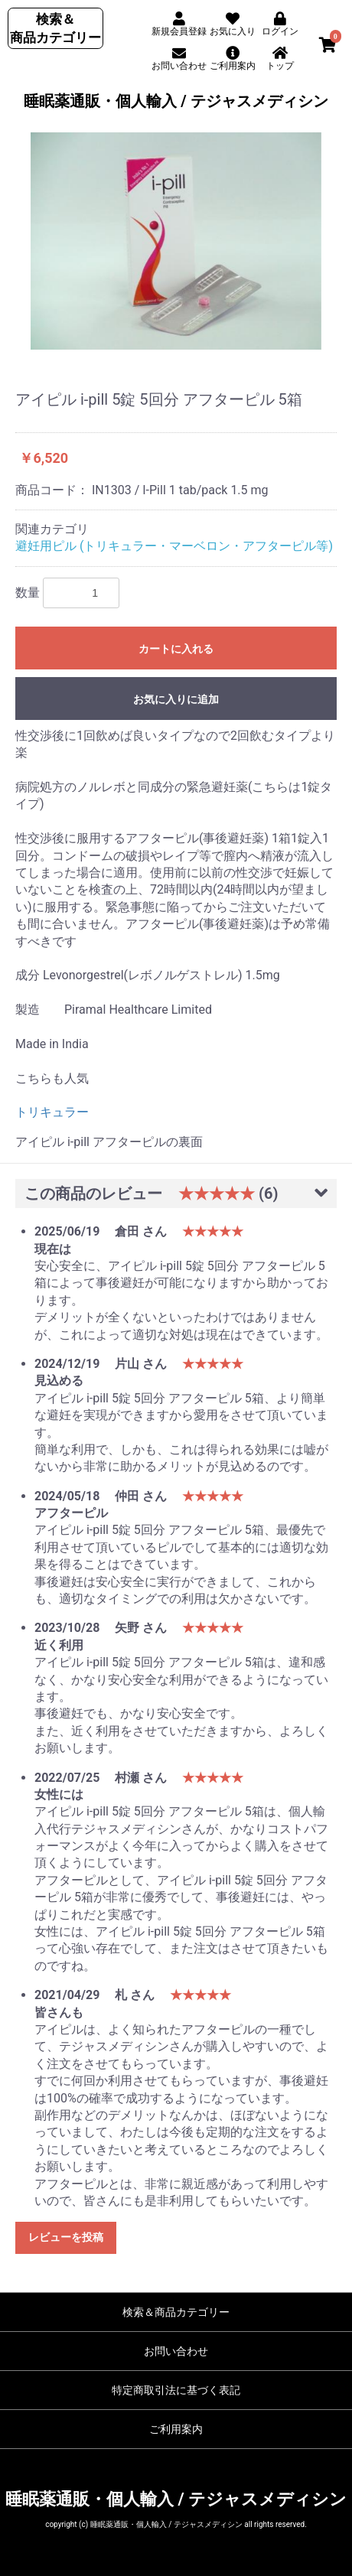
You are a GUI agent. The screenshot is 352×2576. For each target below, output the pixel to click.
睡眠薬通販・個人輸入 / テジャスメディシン (176, 101)
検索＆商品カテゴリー (176, 2312)
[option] (176, 241)
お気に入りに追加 (176, 699)
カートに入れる (176, 649)
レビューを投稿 (65, 2237)
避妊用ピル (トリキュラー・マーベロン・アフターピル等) (174, 546)
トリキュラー (52, 1112)
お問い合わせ (176, 2351)
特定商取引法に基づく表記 (176, 2390)
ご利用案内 (176, 2429)
